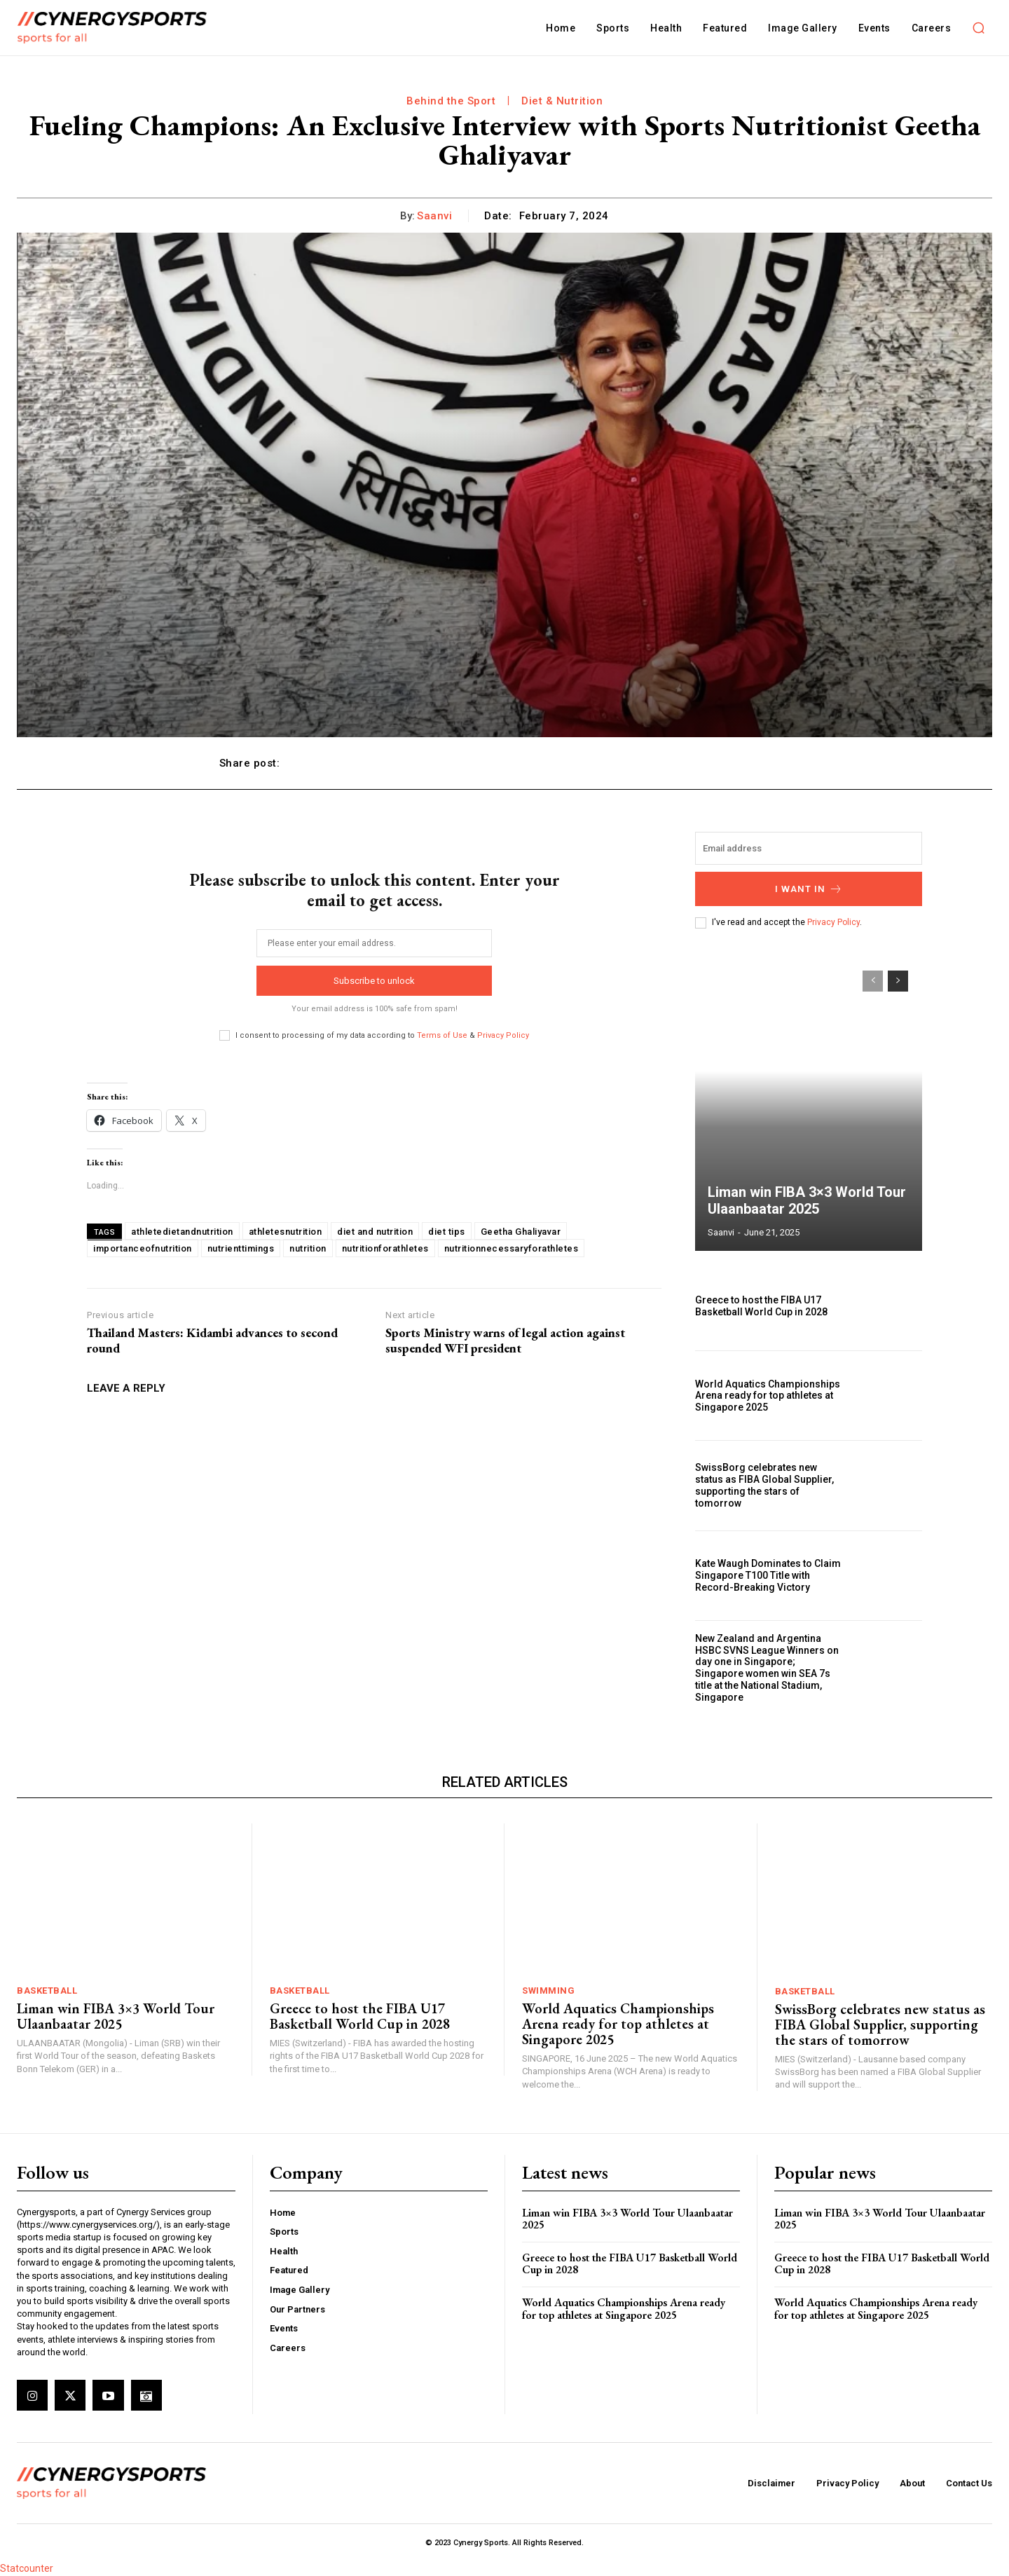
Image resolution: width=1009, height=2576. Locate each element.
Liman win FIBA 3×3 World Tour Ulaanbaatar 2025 (807, 1200)
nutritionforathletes (385, 1248)
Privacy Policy (503, 1035)
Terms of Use (442, 1035)
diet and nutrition (375, 1231)
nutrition (308, 1248)
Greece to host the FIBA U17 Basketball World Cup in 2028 (761, 1305)
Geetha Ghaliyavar (521, 1231)
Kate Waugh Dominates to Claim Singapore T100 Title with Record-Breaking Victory (768, 1575)
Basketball (47, 1990)
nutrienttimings (241, 1248)
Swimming (548, 1990)
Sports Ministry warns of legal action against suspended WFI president (505, 1340)
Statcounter (26, 2568)
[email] (374, 943)
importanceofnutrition (142, 1248)
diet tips (446, 1231)
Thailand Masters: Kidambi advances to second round (212, 1340)
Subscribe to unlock (374, 980)
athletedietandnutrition (182, 1231)
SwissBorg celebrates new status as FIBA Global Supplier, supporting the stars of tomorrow (764, 1485)
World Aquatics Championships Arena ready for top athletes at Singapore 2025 (767, 1395)
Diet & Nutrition (562, 101)
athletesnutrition (285, 1231)
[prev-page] (873, 981)
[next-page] (898, 981)
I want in (809, 889)
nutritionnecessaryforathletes (511, 1248)
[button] (978, 28)
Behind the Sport (450, 101)
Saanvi (434, 216)
